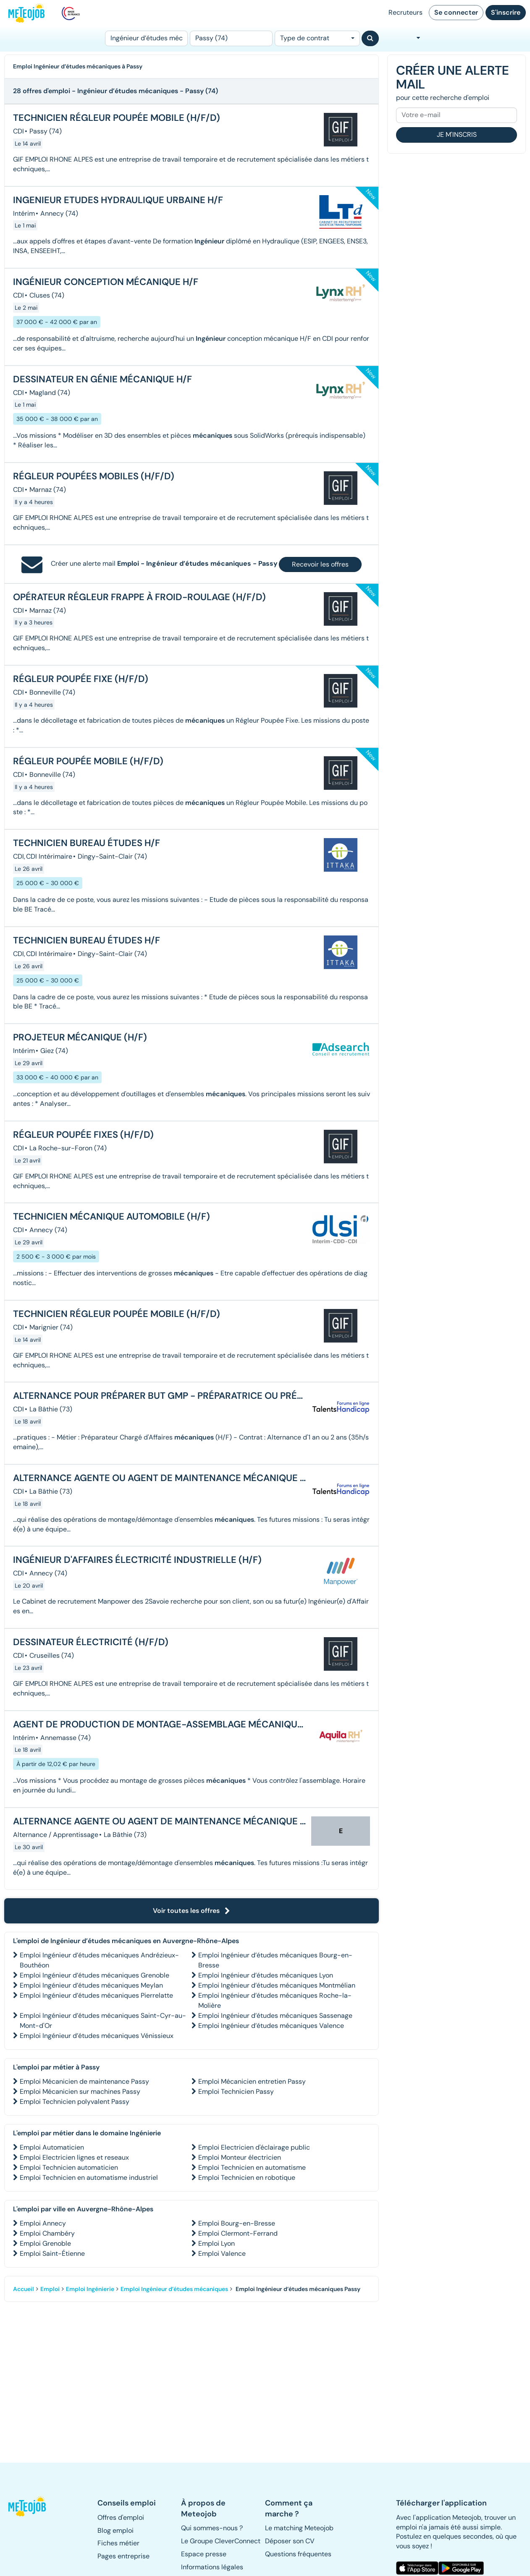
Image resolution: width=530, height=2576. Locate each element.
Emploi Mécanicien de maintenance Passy (84, 2081)
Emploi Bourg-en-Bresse (236, 2223)
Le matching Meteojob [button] (299, 2528)
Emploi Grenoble (45, 2243)
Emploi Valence (222, 2253)
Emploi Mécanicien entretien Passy (252, 2081)
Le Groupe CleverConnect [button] (220, 2541)
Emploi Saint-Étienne (52, 2253)
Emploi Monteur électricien (239, 2157)
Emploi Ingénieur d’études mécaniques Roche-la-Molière (275, 2000)
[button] (27, 2506)
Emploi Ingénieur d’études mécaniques (174, 2289)
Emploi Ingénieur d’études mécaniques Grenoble (94, 1975)
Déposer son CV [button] (290, 2541)
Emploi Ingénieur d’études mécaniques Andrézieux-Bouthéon (99, 1960)
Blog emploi (115, 2530)
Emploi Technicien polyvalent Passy (74, 2101)
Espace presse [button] (203, 2554)
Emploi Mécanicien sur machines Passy (80, 2091)
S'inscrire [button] (505, 12)
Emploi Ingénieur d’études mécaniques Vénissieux (96, 2035)
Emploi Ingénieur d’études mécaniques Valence (271, 2025)
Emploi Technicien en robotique (246, 2177)
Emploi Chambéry (47, 2233)
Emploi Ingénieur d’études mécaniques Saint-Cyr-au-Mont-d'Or (103, 2020)
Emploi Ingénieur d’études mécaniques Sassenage (275, 2015)
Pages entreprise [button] (123, 2556)
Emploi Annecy (43, 2223)
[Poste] (146, 38)
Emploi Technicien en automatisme (252, 2167)
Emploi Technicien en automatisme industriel (89, 2177)
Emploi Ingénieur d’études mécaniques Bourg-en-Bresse (275, 1960)
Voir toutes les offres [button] (191, 1910)
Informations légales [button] (212, 2567)
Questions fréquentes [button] (298, 2554)
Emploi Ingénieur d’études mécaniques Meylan (91, 1985)
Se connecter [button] (456, 12)
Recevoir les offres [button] (320, 564)
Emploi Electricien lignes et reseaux (74, 2157)
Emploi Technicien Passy (236, 2091)
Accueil (23, 2289)
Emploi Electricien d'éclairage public (254, 2147)
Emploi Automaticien (52, 2147)
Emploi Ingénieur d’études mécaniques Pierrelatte (96, 1995)
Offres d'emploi (120, 2517)
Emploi (50, 2289)
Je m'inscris (457, 134)
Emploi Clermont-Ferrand (238, 2233)
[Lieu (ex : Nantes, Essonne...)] (231, 38)
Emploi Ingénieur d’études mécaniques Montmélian (276, 1985)
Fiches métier (118, 2543)
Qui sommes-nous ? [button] (212, 2528)
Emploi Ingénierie (90, 2289)
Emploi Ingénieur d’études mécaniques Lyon (265, 1975)
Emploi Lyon (216, 2243)
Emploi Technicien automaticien (69, 2167)
